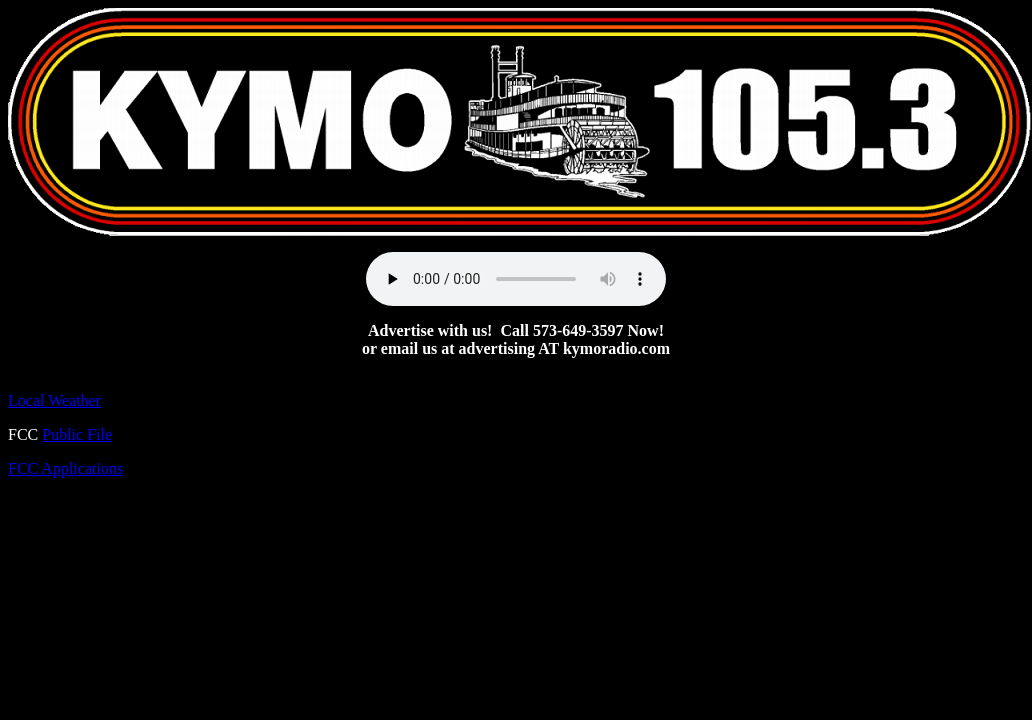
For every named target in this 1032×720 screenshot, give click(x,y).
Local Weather (54, 400)
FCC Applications (65, 468)
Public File (77, 434)
